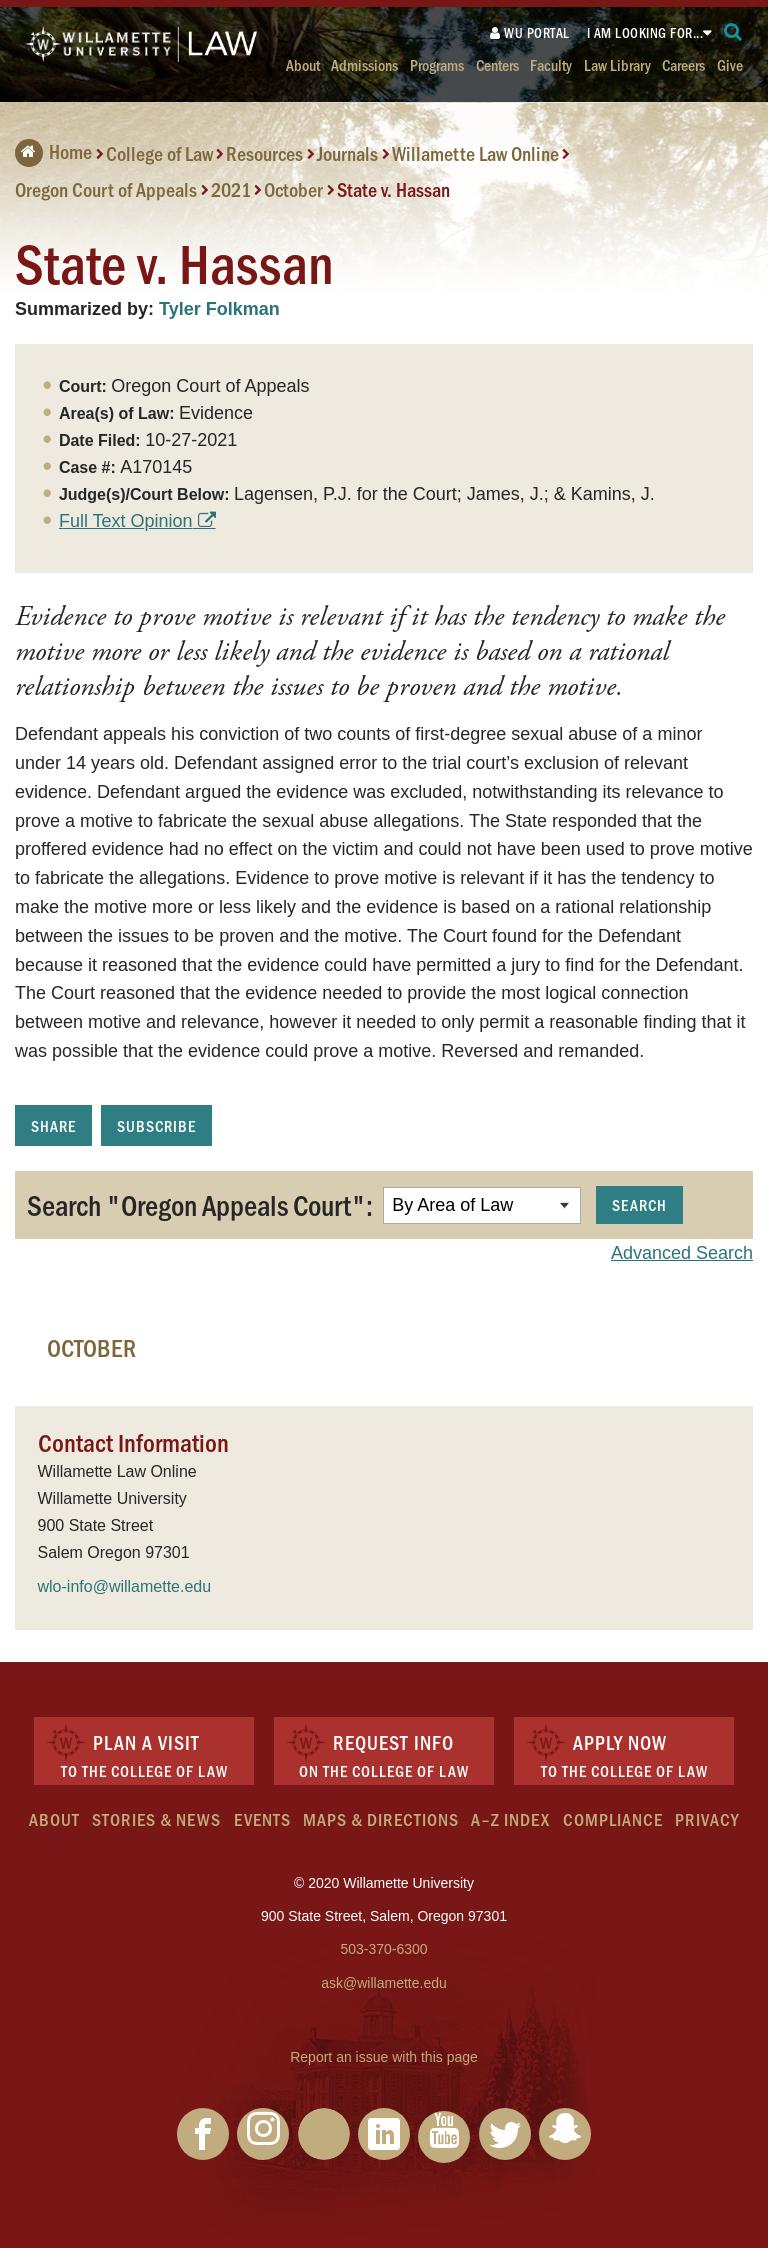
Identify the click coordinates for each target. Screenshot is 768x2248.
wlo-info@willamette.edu (125, 1586)
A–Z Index (510, 1819)
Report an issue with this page (384, 2057)
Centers (497, 64)
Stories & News (156, 1819)
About (303, 64)
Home (53, 151)
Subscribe (156, 1125)
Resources (264, 153)
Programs (437, 64)
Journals (347, 153)
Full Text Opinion (126, 521)
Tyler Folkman (219, 309)
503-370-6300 (383, 1949)
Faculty (551, 64)
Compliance (613, 1819)
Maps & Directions (381, 1819)
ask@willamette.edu (384, 1983)
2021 (231, 189)
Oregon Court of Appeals (106, 189)
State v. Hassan (393, 189)
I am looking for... (645, 32)
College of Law (159, 153)
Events (262, 1819)
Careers (683, 64)
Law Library (617, 64)
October (293, 189)
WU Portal (530, 32)
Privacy (707, 1819)
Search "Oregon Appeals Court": (200, 1204)
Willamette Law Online (475, 153)
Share (53, 1125)
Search (639, 1204)
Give (730, 64)
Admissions (364, 64)
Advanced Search (682, 1253)
